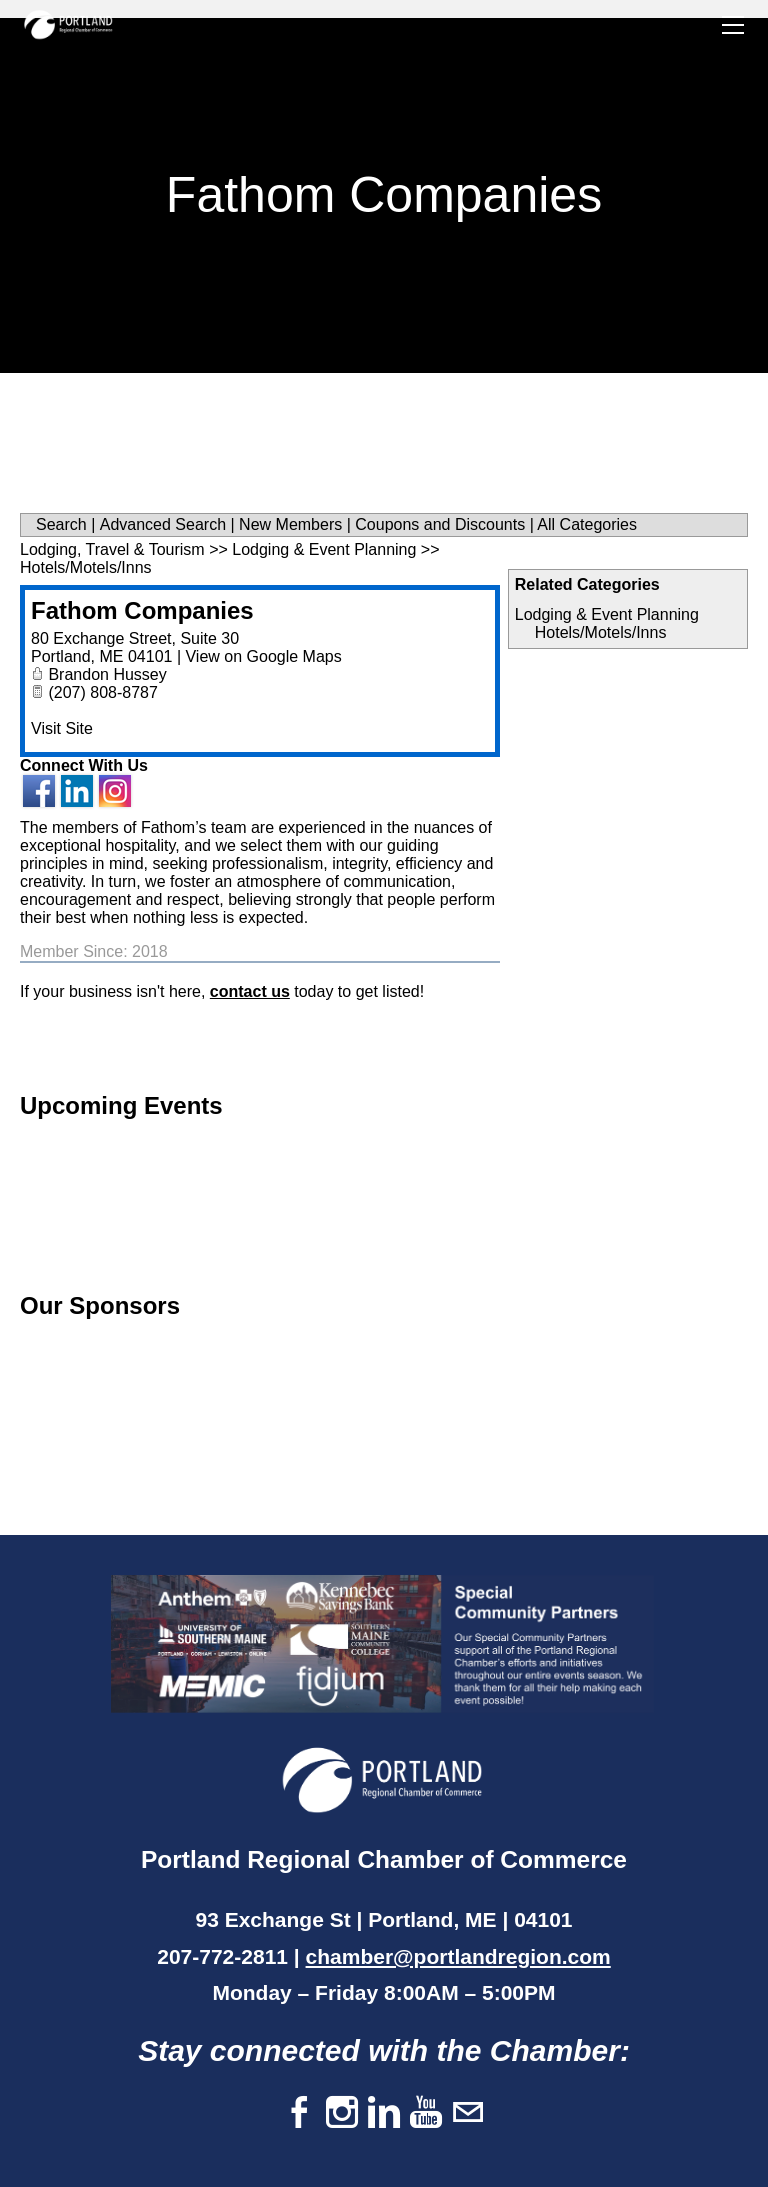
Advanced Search (163, 524)
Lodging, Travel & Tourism (112, 549)
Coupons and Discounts (440, 524)
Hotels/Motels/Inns (601, 632)
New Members (290, 524)
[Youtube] (426, 2113)
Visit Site (62, 728)
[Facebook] (300, 2113)
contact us (250, 991)
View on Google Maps (263, 656)
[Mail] (468, 2113)
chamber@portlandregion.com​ (458, 1956)
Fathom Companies (142, 610)
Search (61, 524)
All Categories (587, 524)
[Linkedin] (384, 2113)
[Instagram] (342, 2113)
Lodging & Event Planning (607, 614)
